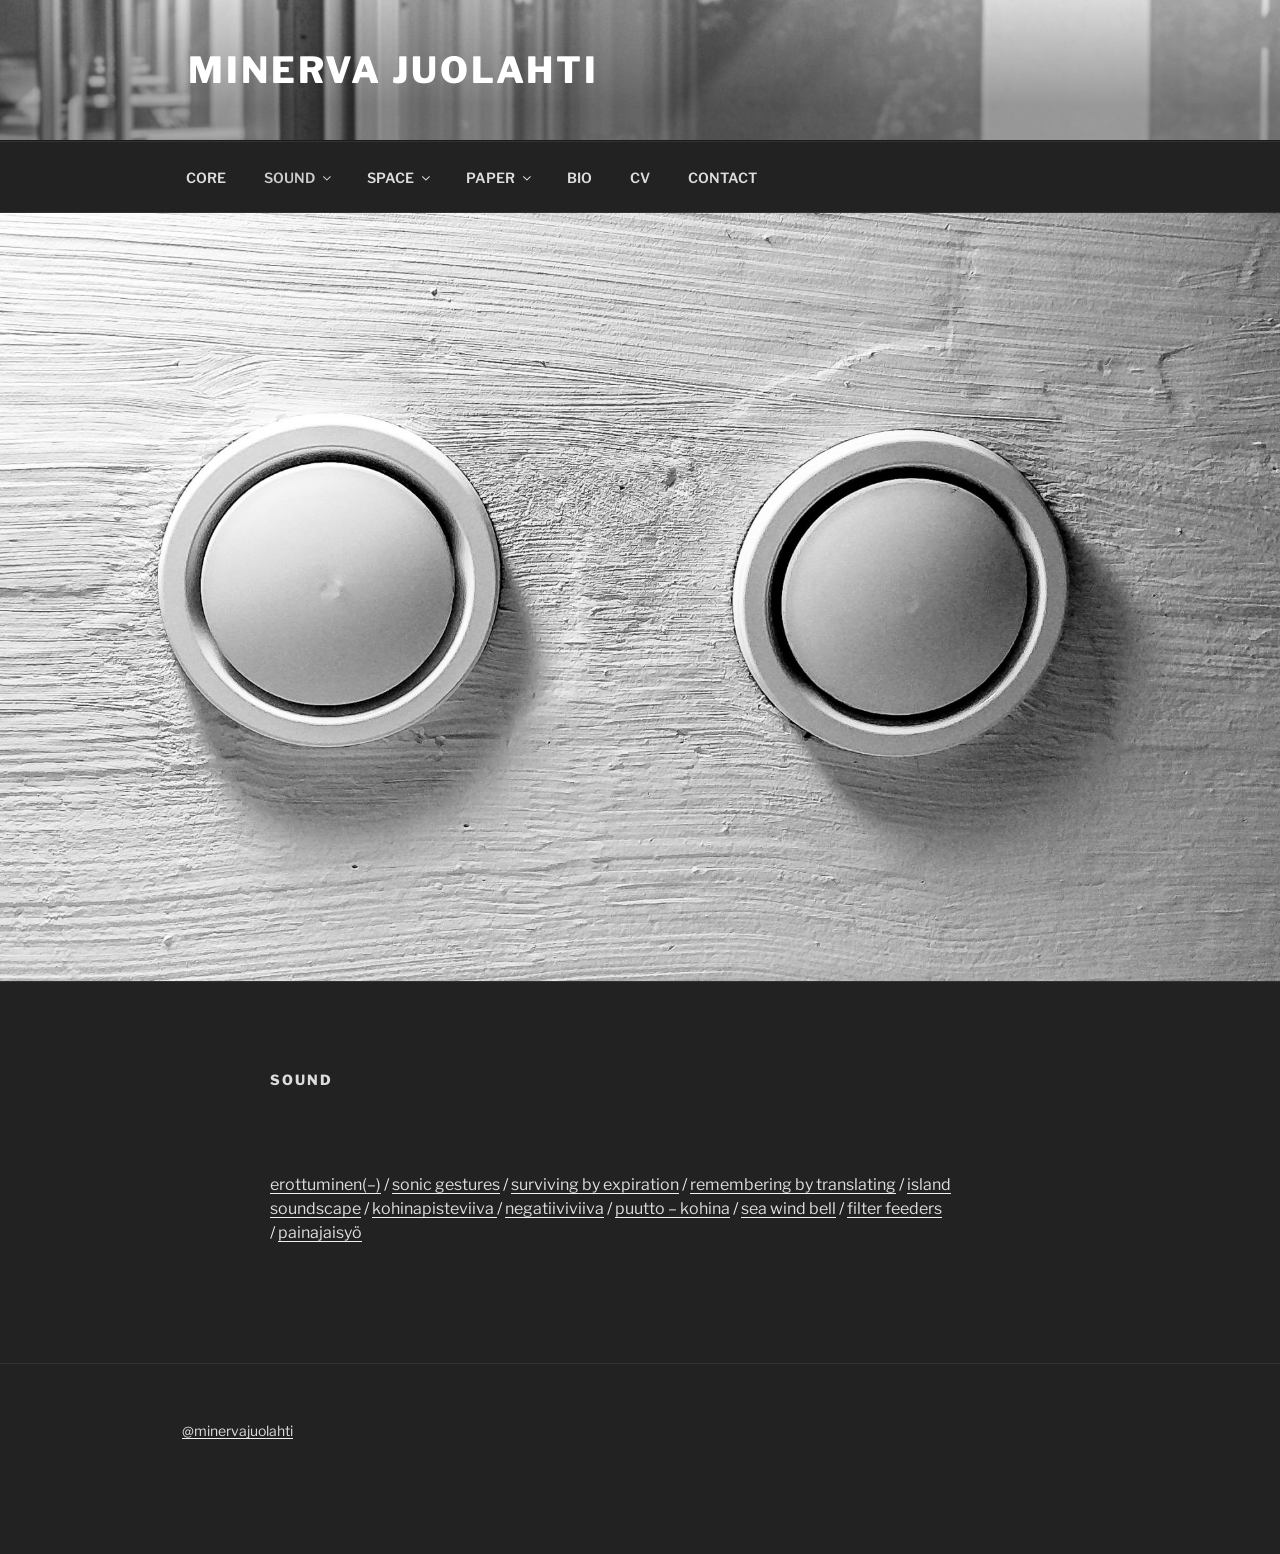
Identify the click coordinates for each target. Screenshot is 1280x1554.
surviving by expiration (595, 1184)
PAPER (500, 177)
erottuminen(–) (325, 1184)
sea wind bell (788, 1208)
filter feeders (894, 1208)
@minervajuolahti (237, 1430)
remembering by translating (793, 1184)
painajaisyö (320, 1232)
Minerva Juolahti (393, 70)
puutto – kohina (672, 1208)
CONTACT (722, 177)
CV (640, 177)
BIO (579, 177)
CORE (206, 177)
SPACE (400, 177)
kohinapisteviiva (434, 1208)
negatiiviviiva (554, 1208)
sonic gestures (446, 1184)
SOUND (299, 177)
